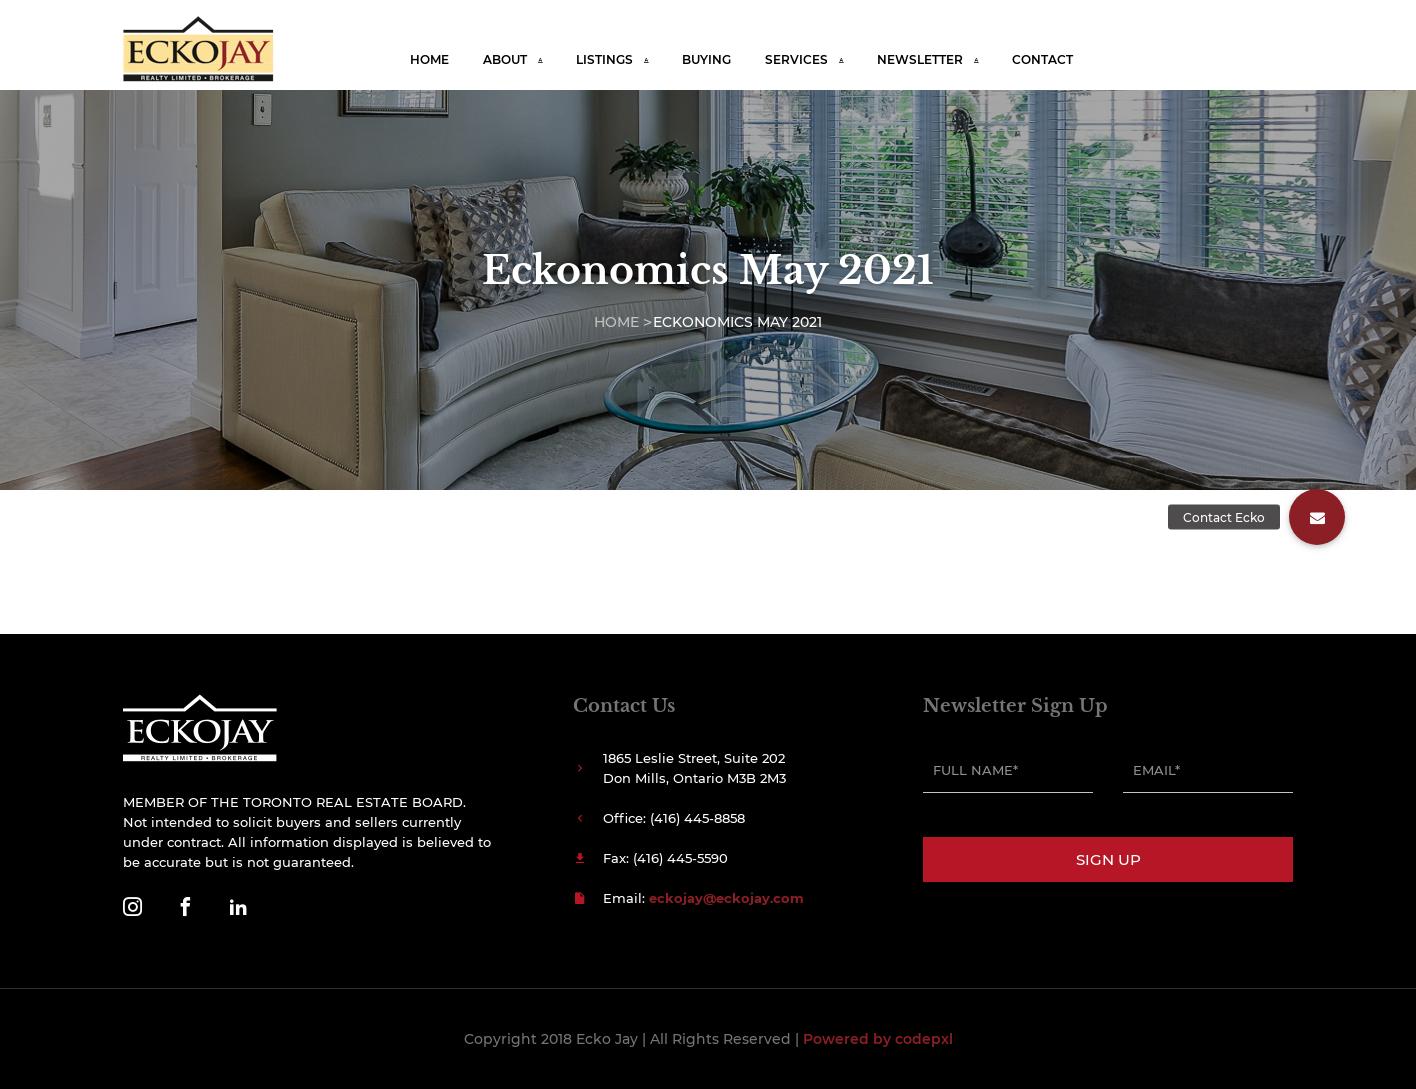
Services (796, 59)
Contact (1042, 59)
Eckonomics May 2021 (737, 322)
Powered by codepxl (878, 1039)
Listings (604, 59)
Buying (706, 59)
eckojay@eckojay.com (726, 898)
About (505, 59)
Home (429, 59)
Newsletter (920, 59)
